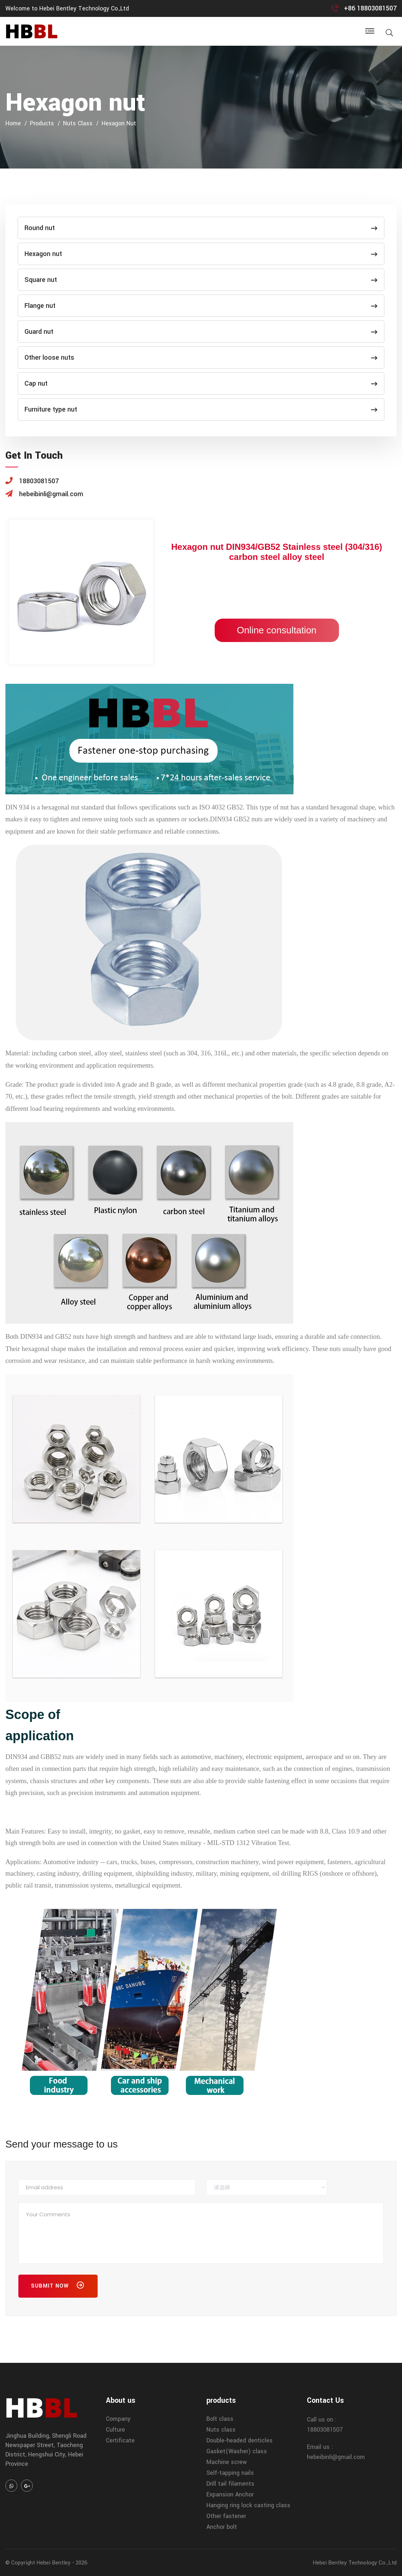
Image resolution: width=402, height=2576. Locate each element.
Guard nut (201, 331)
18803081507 (325, 2429)
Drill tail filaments (230, 2483)
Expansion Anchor (230, 2494)
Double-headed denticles (239, 2440)
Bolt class (219, 2419)
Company (118, 2419)
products (42, 123)
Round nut (201, 228)
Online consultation (276, 630)
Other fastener (226, 2516)
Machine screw (226, 2462)
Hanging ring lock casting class (248, 2505)
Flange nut (201, 305)
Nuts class (78, 123)
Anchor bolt (221, 2527)
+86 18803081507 (370, 8)
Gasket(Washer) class (236, 2451)
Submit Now (58, 2287)
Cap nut (201, 383)
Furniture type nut (201, 409)
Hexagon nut (119, 123)
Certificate (120, 2440)
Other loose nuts (201, 357)
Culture (115, 2429)
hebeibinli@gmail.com (336, 2457)
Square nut (201, 279)
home (13, 123)
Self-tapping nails (230, 2473)
